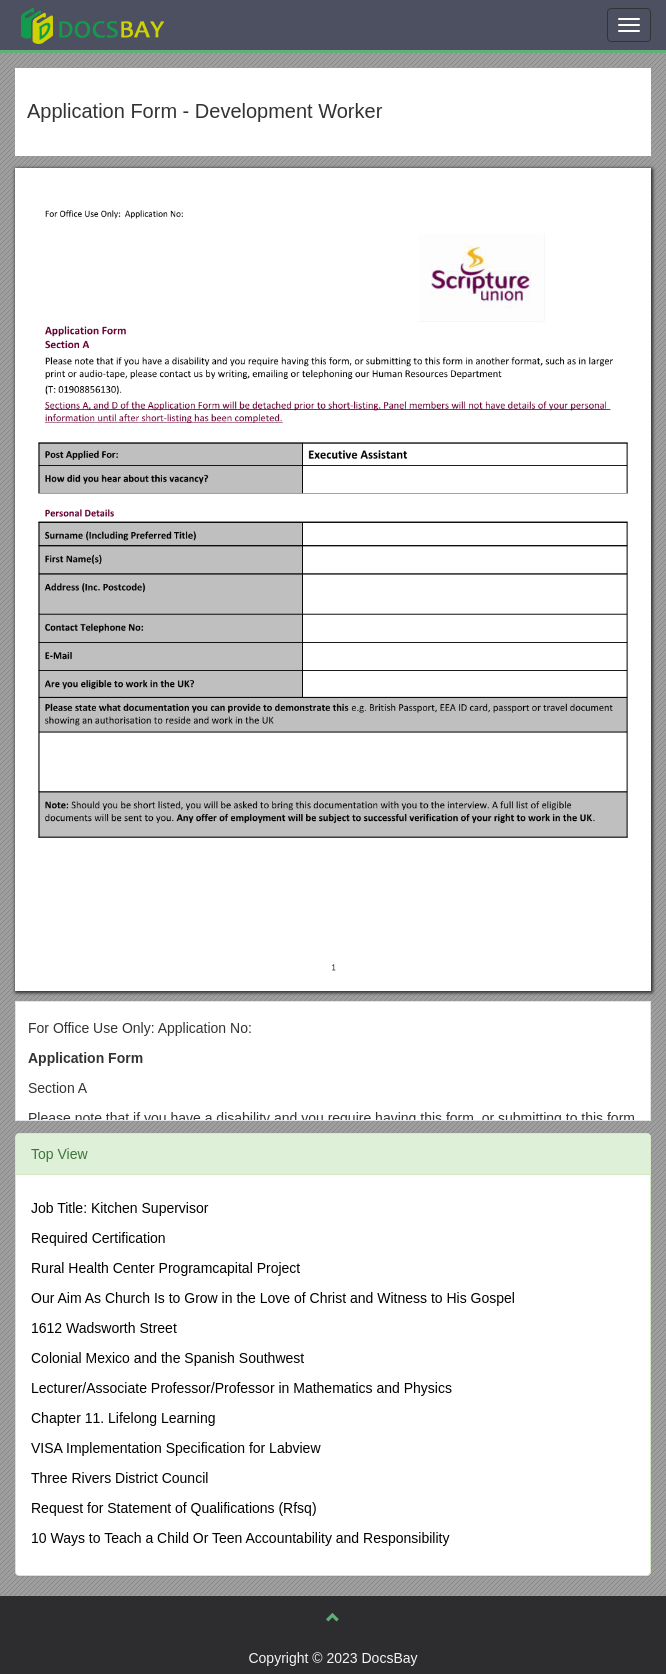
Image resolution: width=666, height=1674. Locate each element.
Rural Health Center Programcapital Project (165, 1268)
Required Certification (98, 1238)
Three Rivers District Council (119, 1478)
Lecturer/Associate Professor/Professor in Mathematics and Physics (241, 1388)
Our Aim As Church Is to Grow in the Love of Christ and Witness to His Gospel (273, 1298)
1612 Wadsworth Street (104, 1328)
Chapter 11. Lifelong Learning (123, 1418)
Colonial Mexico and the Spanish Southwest (167, 1358)
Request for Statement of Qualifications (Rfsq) (174, 1508)
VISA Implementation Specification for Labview (176, 1448)
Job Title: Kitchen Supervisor (119, 1208)
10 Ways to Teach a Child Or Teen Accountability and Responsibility (240, 1538)
